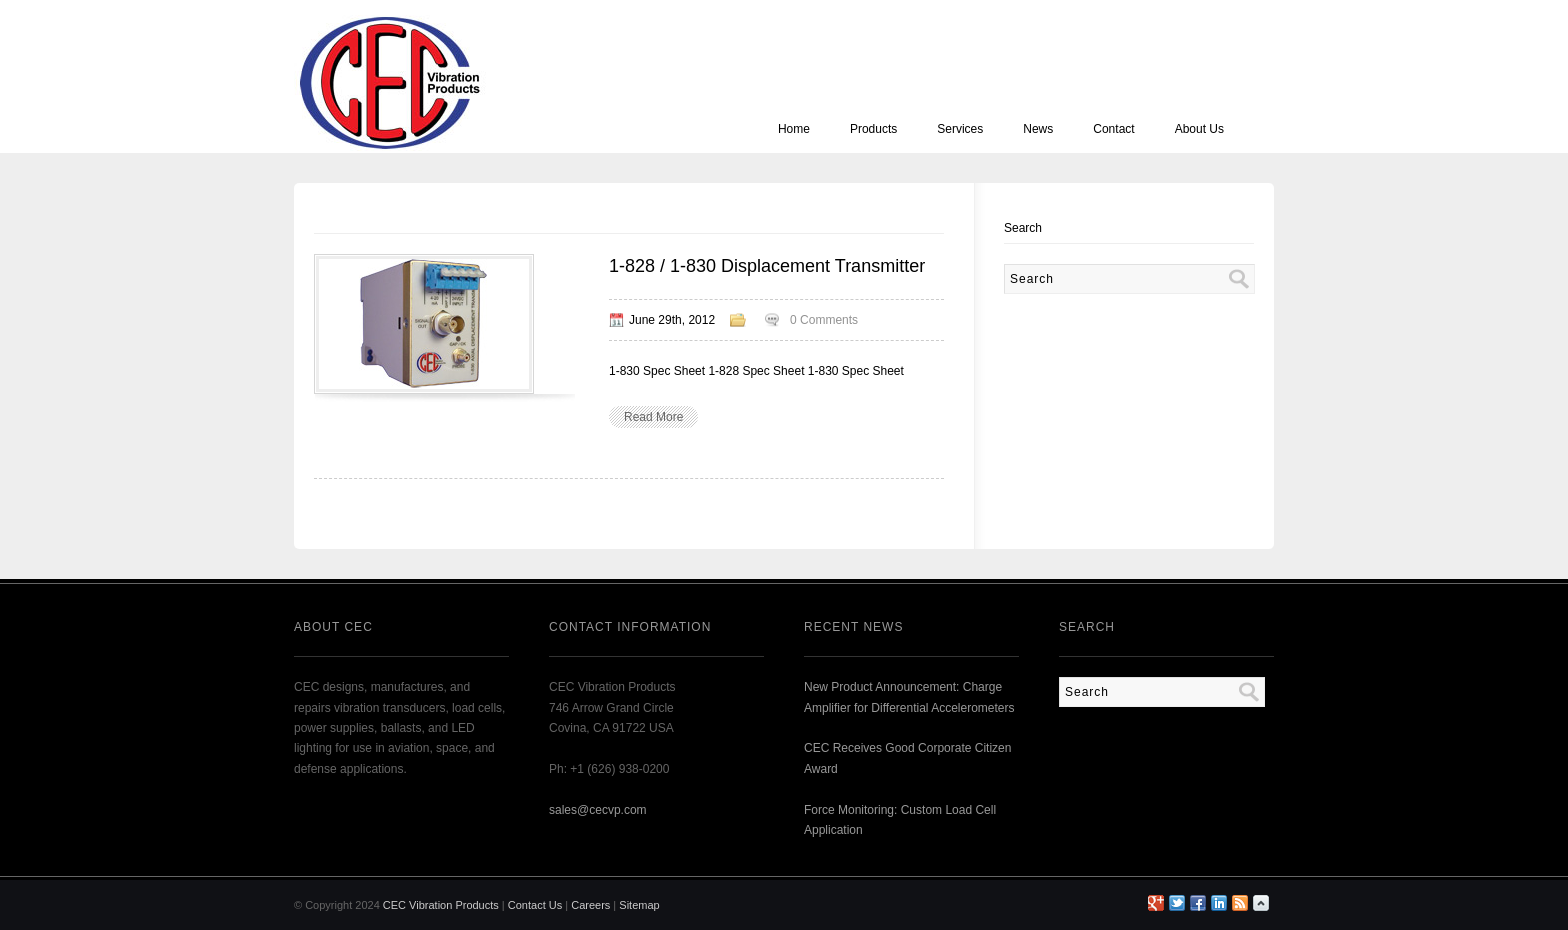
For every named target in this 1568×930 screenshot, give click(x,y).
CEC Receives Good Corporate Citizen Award (907, 758)
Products (873, 129)
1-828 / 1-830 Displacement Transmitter (767, 266)
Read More (653, 417)
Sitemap (639, 905)
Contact (1113, 129)
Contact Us (535, 905)
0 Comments (824, 320)
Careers (590, 905)
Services (960, 129)
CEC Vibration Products (441, 905)
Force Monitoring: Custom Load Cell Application (900, 820)
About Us (1199, 129)
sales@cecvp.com (598, 810)
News (1038, 129)
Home (794, 129)
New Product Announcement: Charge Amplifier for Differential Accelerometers (909, 697)
